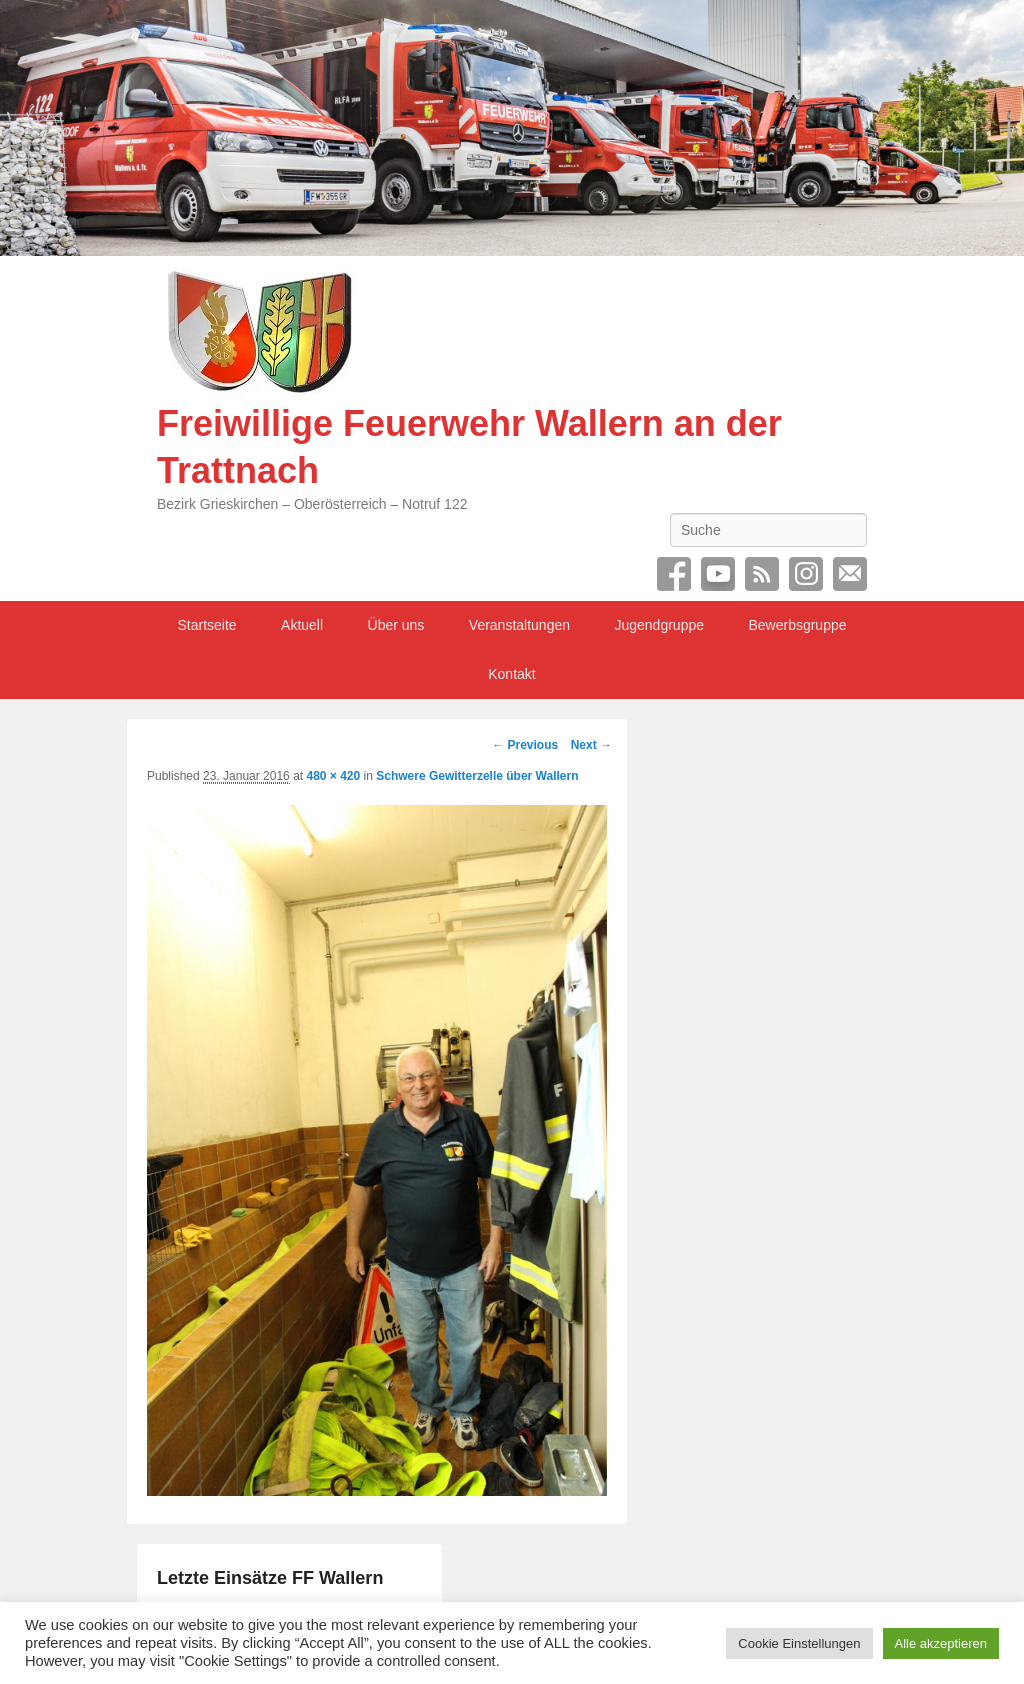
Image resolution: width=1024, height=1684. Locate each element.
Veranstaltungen (519, 625)
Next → (591, 745)
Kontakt (511, 674)
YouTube (718, 574)
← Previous (525, 745)
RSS (762, 574)
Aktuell (302, 625)
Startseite (206, 625)
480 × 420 (333, 776)
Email (850, 574)
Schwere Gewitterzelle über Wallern (477, 776)
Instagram (806, 574)
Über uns (396, 625)
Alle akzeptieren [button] (941, 1643)
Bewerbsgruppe (797, 625)
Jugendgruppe (659, 625)
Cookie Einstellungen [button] (799, 1643)
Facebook (674, 574)
